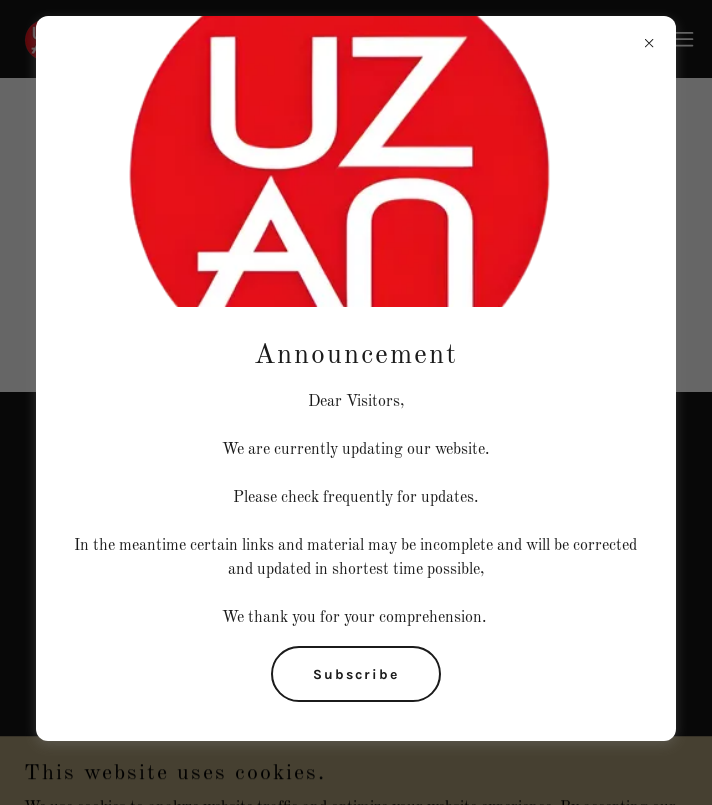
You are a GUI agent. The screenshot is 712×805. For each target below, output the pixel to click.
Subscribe (356, 674)
